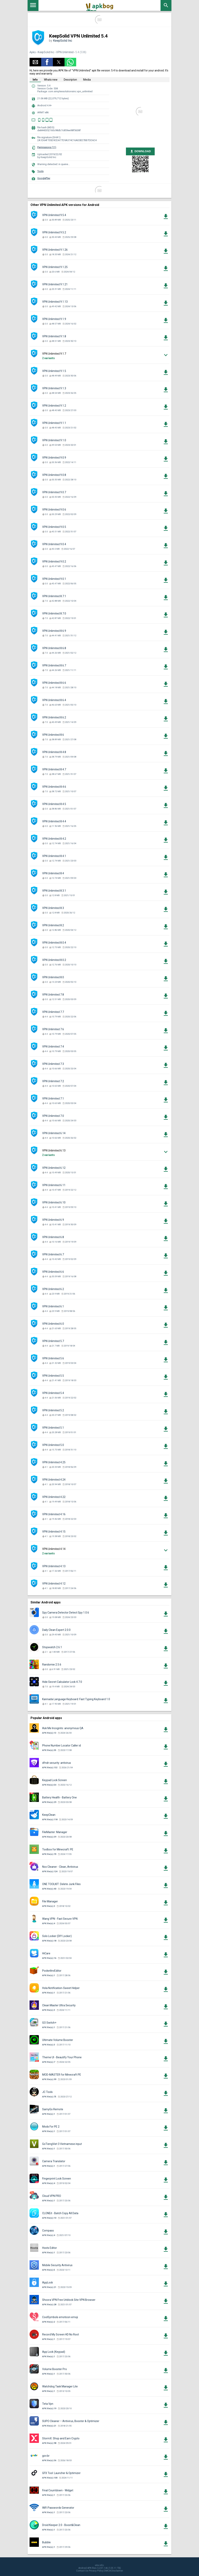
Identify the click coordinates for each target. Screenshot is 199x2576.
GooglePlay (43, 178)
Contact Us (82, 2570)
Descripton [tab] (70, 79)
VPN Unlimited (64, 52)
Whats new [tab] (51, 79)
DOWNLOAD (140, 151)
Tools (40, 171)
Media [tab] (87, 79)
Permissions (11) (46, 147)
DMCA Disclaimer (113, 2570)
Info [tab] (35, 79)
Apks (33, 52)
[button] (35, 62)
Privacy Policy (96, 2570)
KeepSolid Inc (62, 40)
